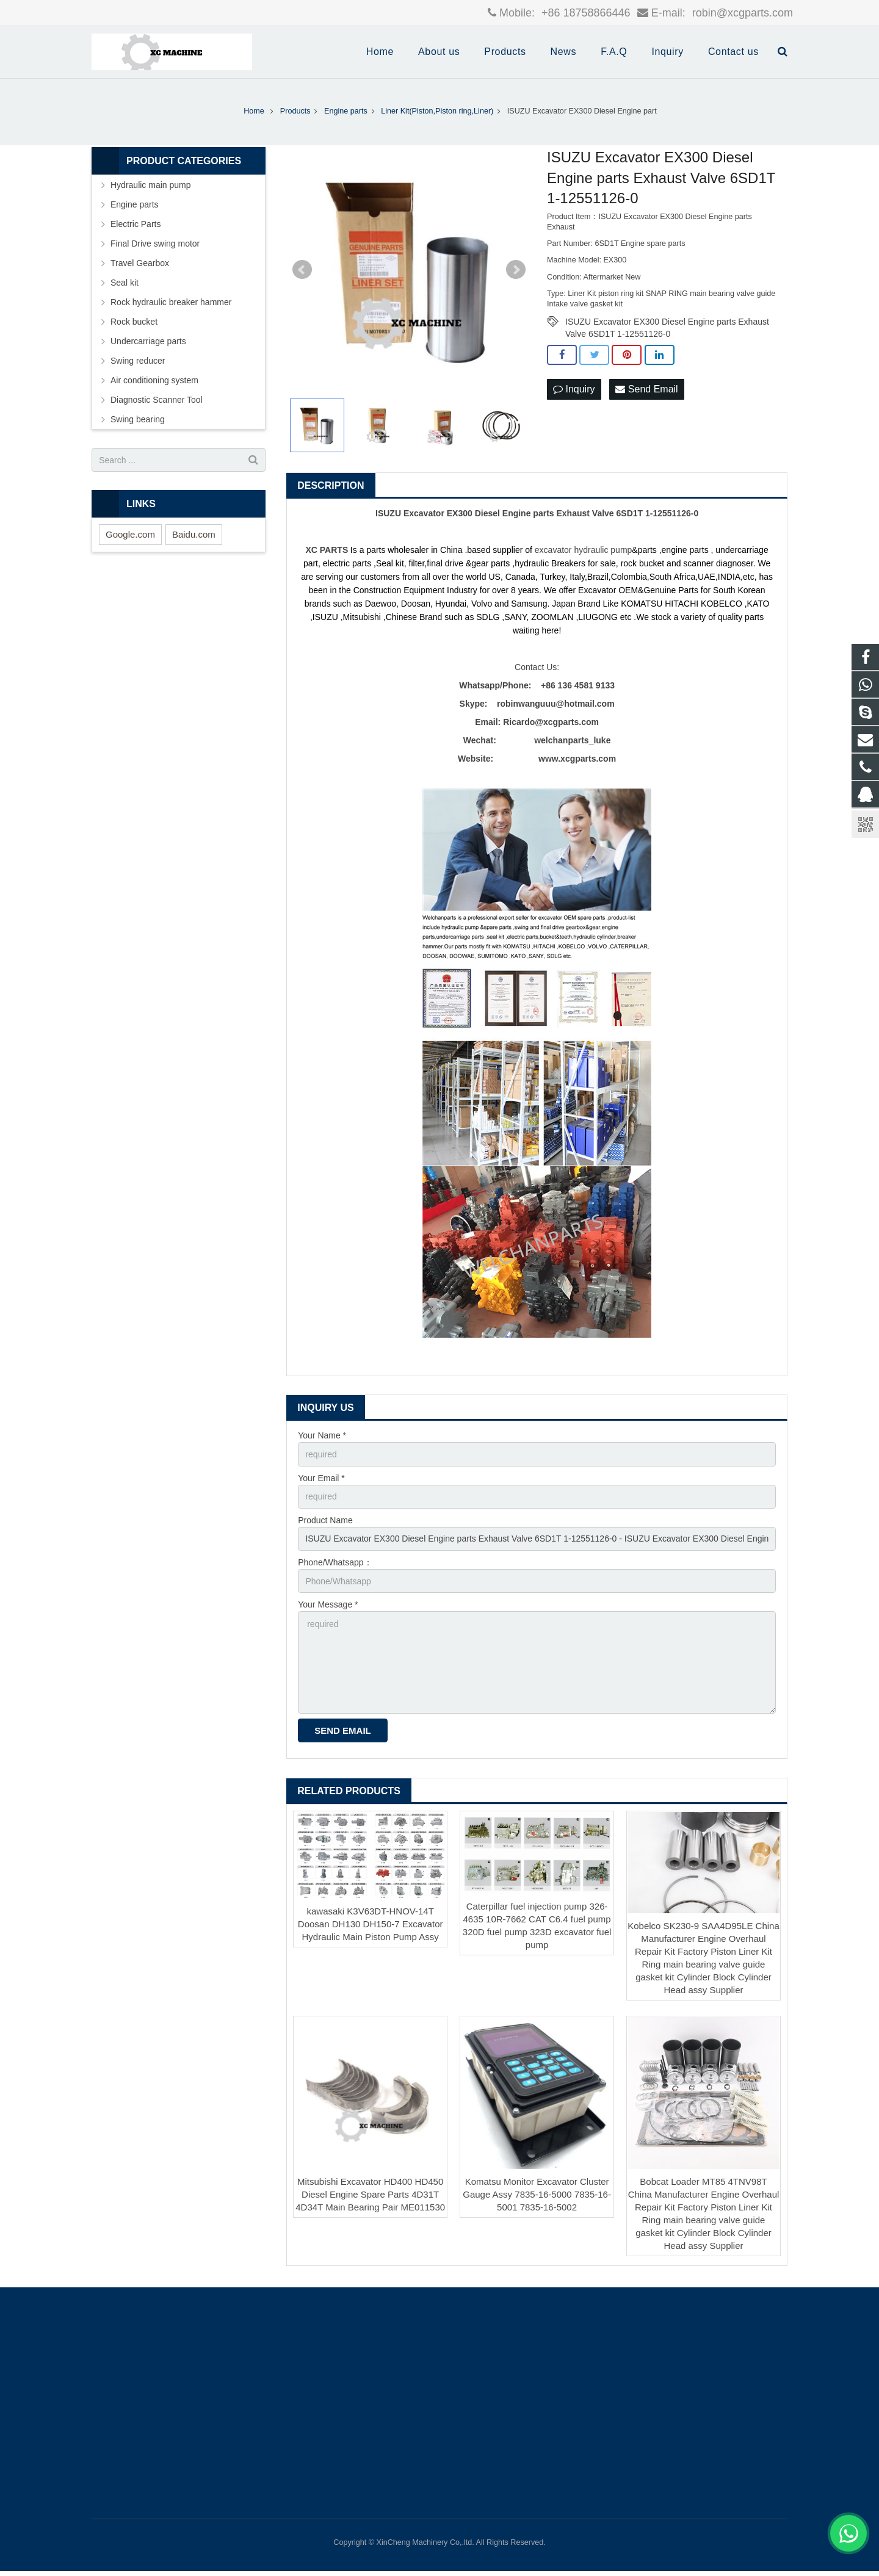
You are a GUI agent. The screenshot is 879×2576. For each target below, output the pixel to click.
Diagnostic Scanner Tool (156, 400)
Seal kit (124, 282)
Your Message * (328, 1604)
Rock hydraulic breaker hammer (170, 302)
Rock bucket (133, 322)
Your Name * (322, 1435)
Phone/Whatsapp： (335, 1562)
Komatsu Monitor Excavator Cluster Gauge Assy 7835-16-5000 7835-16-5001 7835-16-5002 (537, 2194)
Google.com (130, 534)
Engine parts (134, 204)
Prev (302, 270)
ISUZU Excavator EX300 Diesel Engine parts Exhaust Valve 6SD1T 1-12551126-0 (667, 322)
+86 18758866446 (584, 13)
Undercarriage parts (148, 341)
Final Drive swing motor (155, 243)
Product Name (325, 1520)
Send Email (646, 389)
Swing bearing (137, 419)
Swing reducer (137, 361)
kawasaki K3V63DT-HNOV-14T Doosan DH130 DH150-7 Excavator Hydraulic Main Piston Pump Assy (370, 1924)
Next (516, 270)
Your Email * (321, 1478)
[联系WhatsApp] (848, 2533)
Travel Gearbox (139, 263)
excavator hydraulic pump (583, 550)
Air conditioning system (154, 380)
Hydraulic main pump (150, 185)
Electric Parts (135, 224)
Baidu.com (193, 534)
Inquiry (574, 389)
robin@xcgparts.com (741, 13)
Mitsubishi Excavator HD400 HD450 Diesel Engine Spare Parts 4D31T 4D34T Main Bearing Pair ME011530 (370, 2194)
